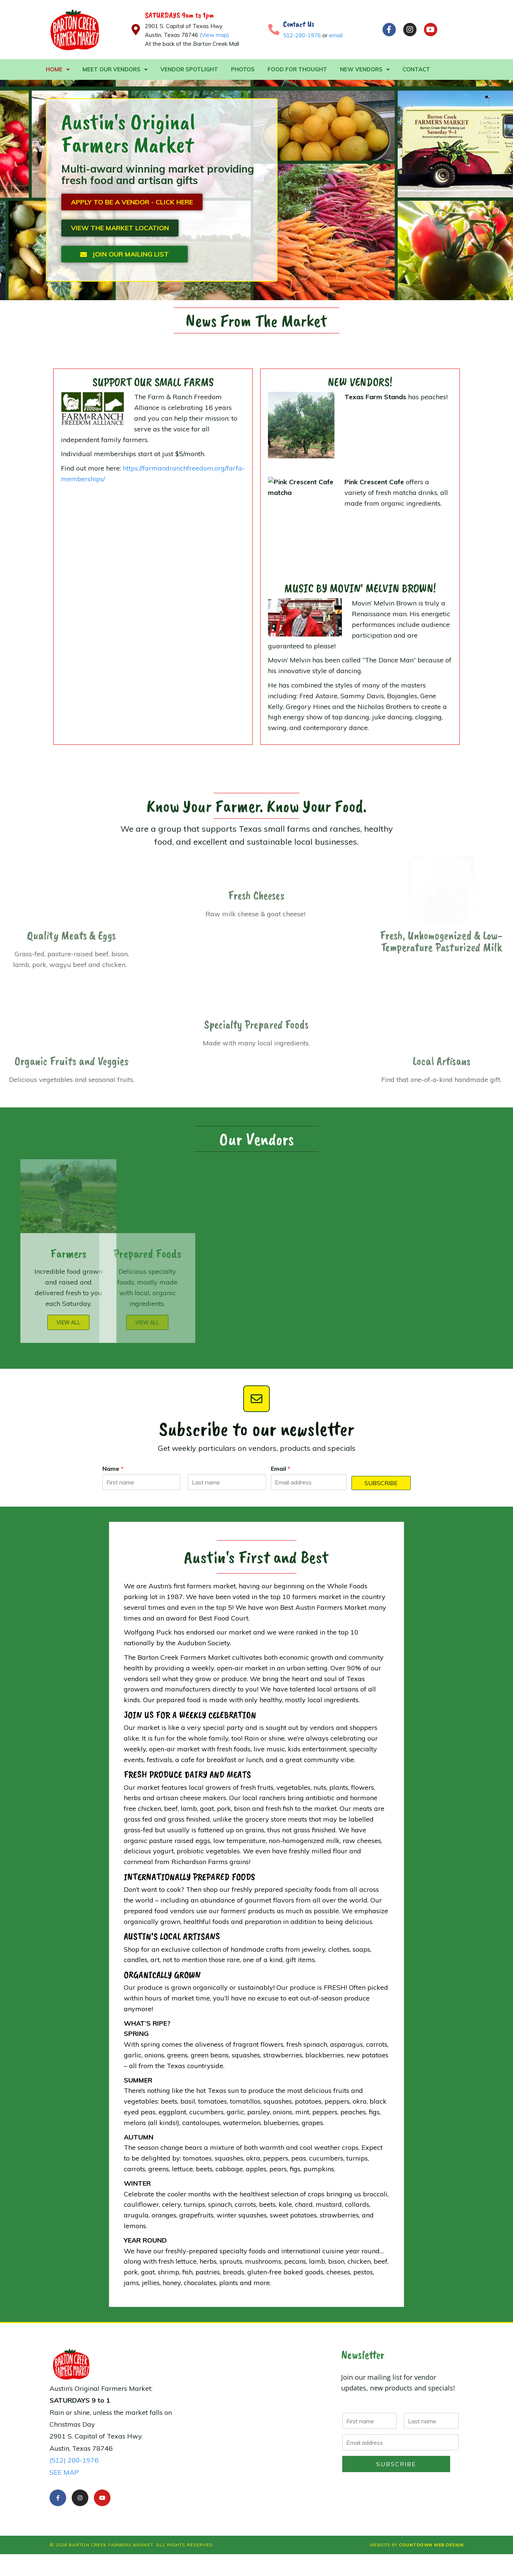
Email (280, 1468)
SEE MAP (64, 2472)
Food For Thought (297, 69)
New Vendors (365, 69)
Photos (243, 69)
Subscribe (381, 1483)
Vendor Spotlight (189, 69)
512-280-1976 (302, 35)
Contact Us (298, 24)
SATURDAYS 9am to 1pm (179, 15)
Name (112, 1468)
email (336, 35)
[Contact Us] (273, 29)
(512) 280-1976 (74, 2460)
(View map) (214, 34)
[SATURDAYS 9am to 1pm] (135, 29)
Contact (416, 69)
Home (57, 69)
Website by (417, 2545)
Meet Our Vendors (114, 69)
